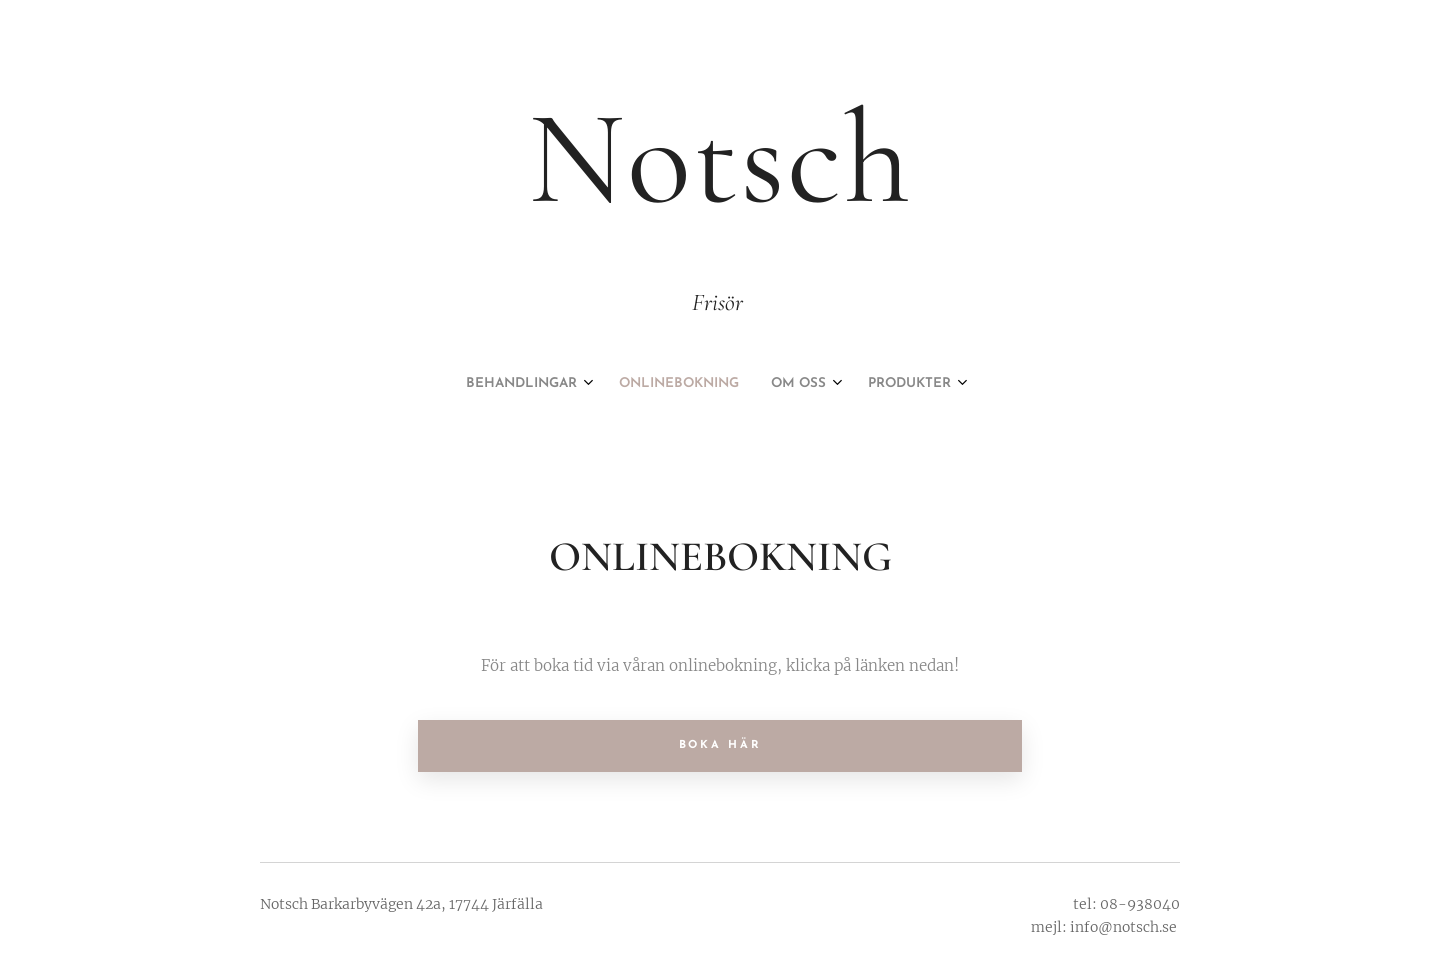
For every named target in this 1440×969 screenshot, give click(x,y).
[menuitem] (664, 384)
